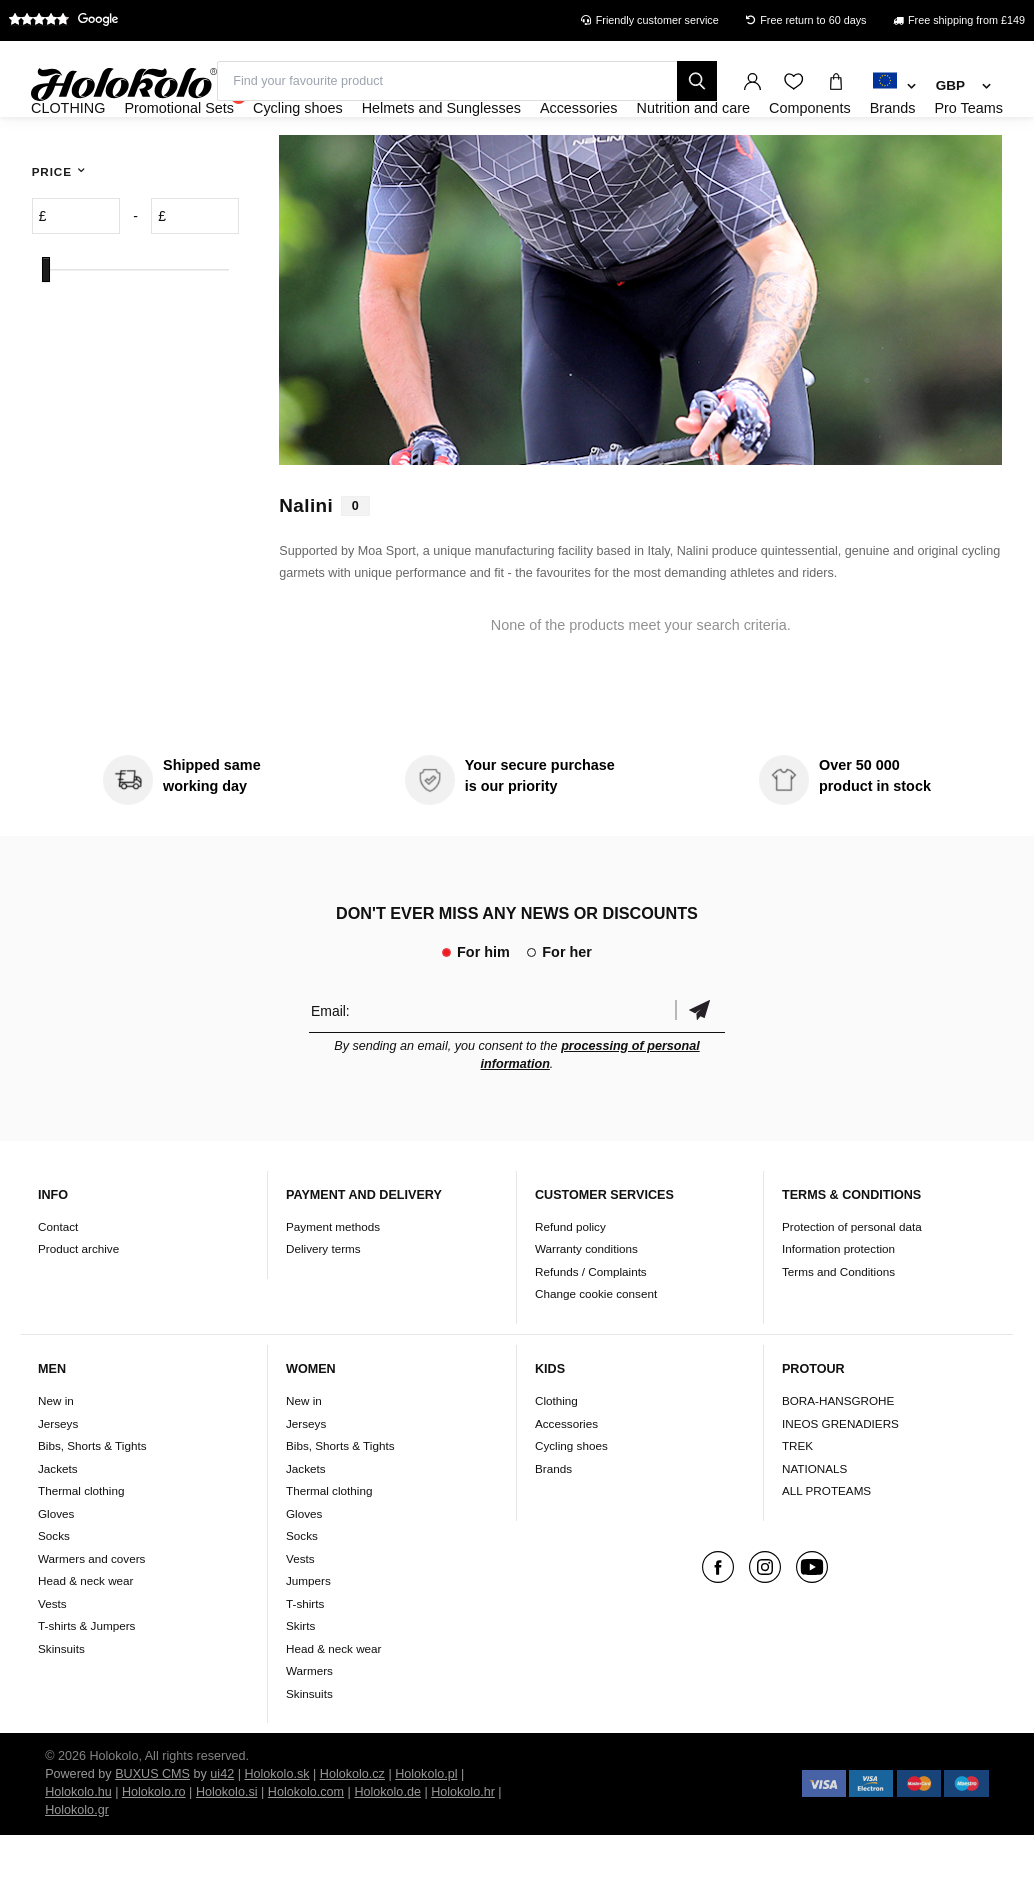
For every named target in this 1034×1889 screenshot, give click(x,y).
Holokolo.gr (77, 1864)
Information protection (838, 1303)
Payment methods (333, 1280)
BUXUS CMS (152, 1828)
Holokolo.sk (276, 1828)
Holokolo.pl (426, 1828)
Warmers (309, 1724)
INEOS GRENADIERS (840, 1477)
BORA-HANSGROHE (838, 1454)
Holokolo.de (387, 1846)
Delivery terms (323, 1303)
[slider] (46, 324)
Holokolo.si (227, 1846)
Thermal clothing (81, 1544)
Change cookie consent (596, 1348)
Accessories (566, 1477)
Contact (58, 1280)
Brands (553, 1522)
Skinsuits (61, 1702)
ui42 (222, 1828)
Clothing (556, 1454)
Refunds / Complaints (591, 1325)
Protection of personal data (852, 1280)
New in (56, 1454)
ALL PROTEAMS (826, 1544)
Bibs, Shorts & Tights (92, 1499)
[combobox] (894, 87)
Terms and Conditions (838, 1325)
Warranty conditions (586, 1303)
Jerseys (58, 1477)
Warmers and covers (91, 1612)
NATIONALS (814, 1522)
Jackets (58, 1522)
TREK (797, 1499)
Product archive (78, 1303)
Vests (52, 1657)
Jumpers (308, 1634)
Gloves (56, 1567)
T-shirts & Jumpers (86, 1679)
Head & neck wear (86, 1634)
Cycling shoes (571, 1499)
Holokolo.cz (352, 1828)
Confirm (700, 1064)
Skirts (300, 1679)
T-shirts (305, 1657)
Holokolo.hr (463, 1846)
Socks (54, 1589)
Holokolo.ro (154, 1846)
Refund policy (570, 1280)
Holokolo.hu (78, 1846)
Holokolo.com (306, 1846)
